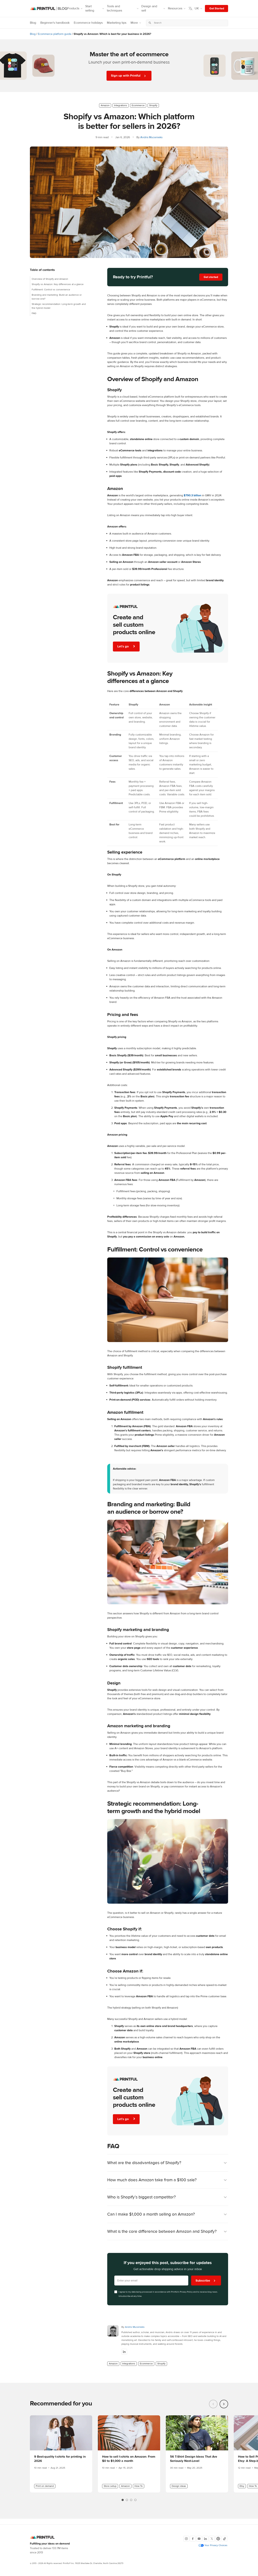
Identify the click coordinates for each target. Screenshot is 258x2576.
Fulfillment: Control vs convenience (51, 289)
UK (195, 8)
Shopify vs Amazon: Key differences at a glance (58, 284)
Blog (33, 23)
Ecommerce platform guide (54, 34)
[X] (212, 2538)
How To (138, 2486)
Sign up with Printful (129, 76)
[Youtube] (199, 2538)
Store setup (110, 2486)
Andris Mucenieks (151, 137)
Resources (177, 8)
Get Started (216, 8)
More (136, 23)
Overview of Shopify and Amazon (50, 279)
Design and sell (153, 8)
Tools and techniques (123, 8)
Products (75, 8)
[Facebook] (193, 2538)
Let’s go (126, 646)
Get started (211, 277)
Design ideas (179, 2486)
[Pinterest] (218, 2538)
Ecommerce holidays (88, 23)
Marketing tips (116, 23)
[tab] (123, 2500)
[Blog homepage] (48, 8)
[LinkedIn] (205, 2538)
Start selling (95, 8)
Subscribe (206, 2281)
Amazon (125, 2486)
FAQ (34, 313)
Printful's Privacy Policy (182, 2291)
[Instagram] (186, 2538)
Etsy (242, 2486)
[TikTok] (224, 2538)
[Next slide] (224, 2404)
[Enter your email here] (151, 2280)
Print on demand (45, 2486)
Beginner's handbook (55, 23)
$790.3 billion (192, 495)
